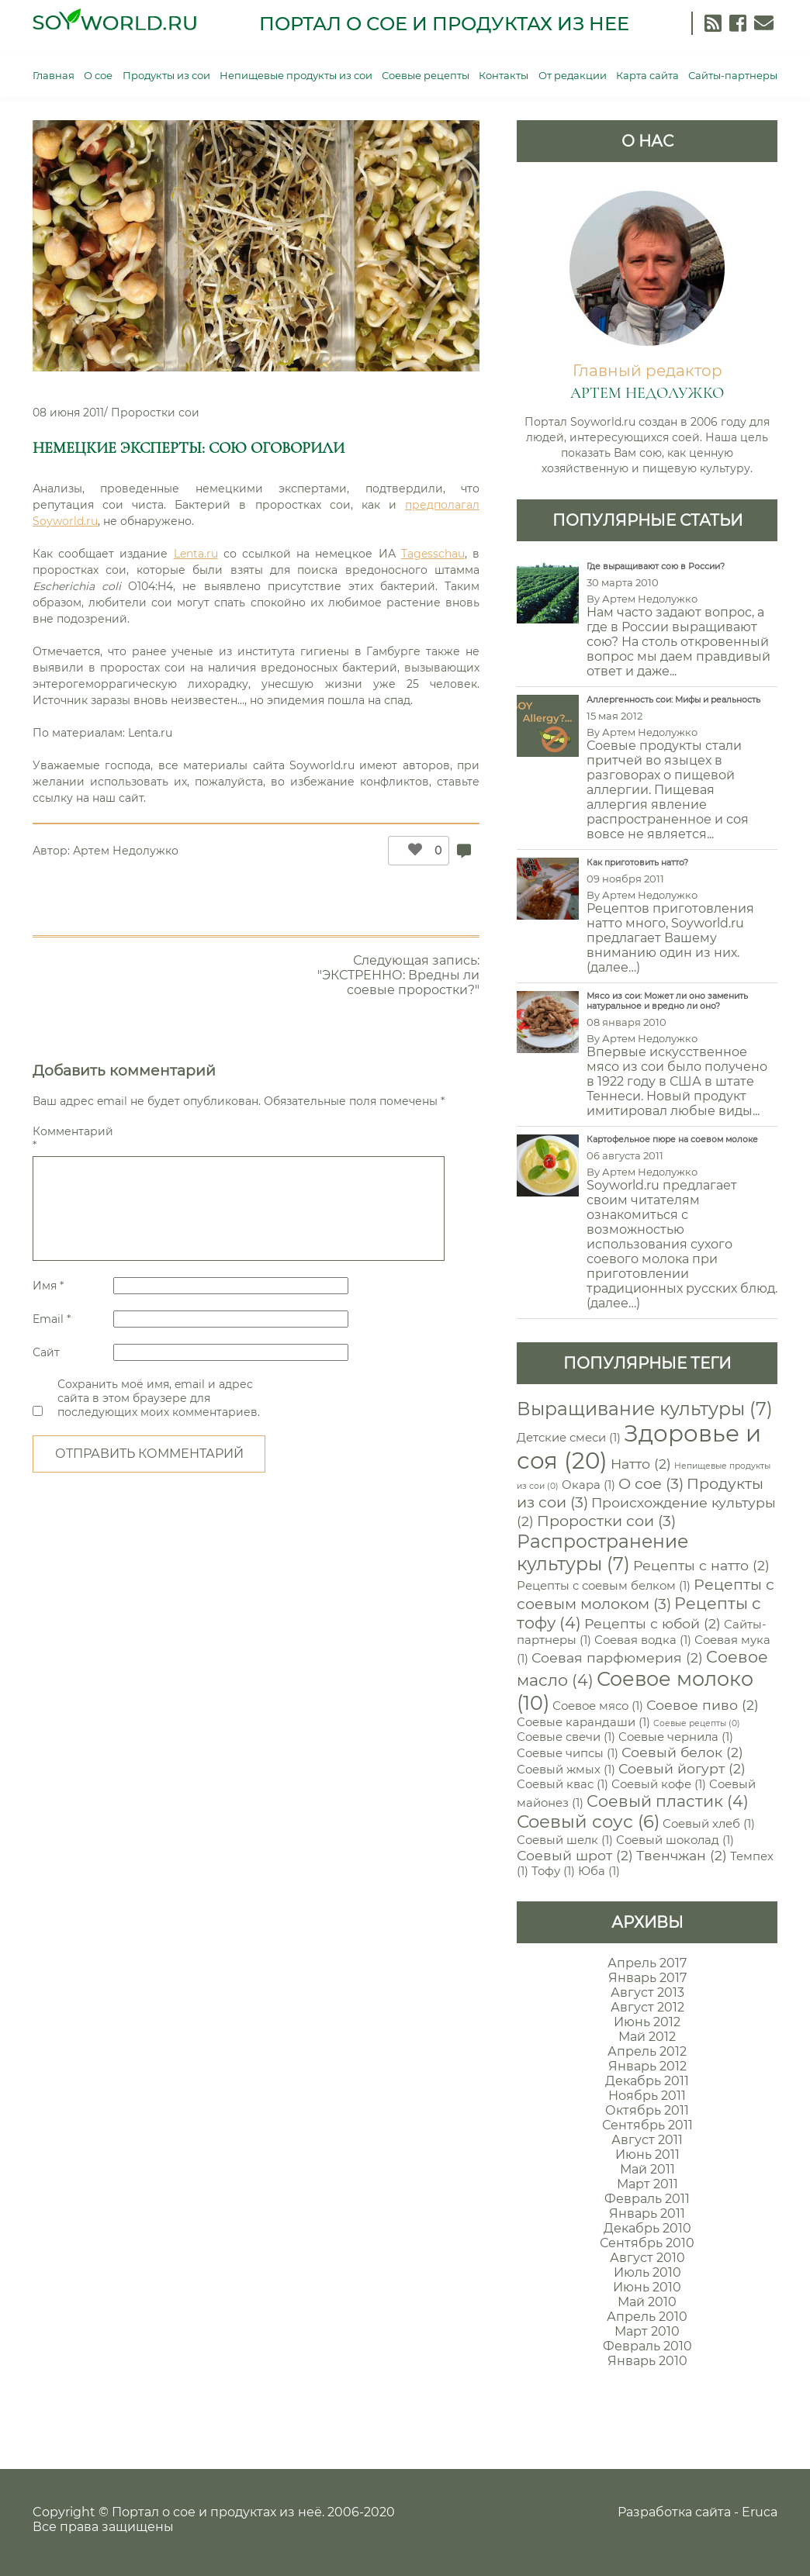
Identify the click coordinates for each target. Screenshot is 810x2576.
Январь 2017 (647, 1977)
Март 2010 (647, 2331)
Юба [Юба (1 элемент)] (599, 1871)
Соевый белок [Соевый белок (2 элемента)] (682, 1752)
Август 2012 (647, 2007)
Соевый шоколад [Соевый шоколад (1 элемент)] (675, 1840)
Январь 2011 (647, 2213)
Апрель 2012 (647, 2051)
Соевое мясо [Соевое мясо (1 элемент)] (597, 1706)
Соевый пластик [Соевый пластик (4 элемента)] (668, 1801)
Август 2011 (647, 2139)
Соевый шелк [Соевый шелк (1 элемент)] (565, 1840)
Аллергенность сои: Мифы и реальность (673, 700)
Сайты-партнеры (732, 75)
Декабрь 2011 (647, 2081)
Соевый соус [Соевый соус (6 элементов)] (588, 1821)
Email (52, 1319)
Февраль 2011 (647, 2198)
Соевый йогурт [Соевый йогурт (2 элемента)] (682, 1768)
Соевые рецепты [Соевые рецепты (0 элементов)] (696, 1723)
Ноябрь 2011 (647, 2095)
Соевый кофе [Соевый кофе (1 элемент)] (658, 1784)
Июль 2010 (647, 2272)
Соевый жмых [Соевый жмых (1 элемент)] (566, 1770)
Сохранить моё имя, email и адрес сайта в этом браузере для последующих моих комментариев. (158, 1398)
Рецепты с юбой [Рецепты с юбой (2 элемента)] (652, 1623)
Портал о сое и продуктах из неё (217, 2512)
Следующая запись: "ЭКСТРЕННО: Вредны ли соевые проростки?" (398, 975)
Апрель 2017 (647, 1963)
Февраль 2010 (647, 2346)
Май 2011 (647, 2169)
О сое (98, 75)
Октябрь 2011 (647, 2110)
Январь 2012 (647, 2066)
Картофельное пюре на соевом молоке (672, 1139)
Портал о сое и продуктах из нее (444, 23)
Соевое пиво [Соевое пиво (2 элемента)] (702, 1705)
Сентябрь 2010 (647, 2243)
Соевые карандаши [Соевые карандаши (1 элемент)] (583, 1722)
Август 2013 (647, 1992)
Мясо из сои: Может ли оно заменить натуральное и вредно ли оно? (667, 1001)
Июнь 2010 (647, 2287)
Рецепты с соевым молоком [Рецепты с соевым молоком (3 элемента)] (645, 1594)
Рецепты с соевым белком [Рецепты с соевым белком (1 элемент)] (604, 1586)
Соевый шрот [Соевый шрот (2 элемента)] (575, 1855)
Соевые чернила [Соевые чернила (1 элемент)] (675, 1737)
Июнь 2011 (647, 2154)
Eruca (759, 2512)
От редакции (572, 75)
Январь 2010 (647, 2360)
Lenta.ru (196, 554)
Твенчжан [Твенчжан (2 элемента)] (681, 1855)
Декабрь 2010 (647, 2228)
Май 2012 (647, 2036)
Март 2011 (647, 2184)
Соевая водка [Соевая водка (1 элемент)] (642, 1640)
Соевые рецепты (425, 75)
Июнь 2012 (647, 2022)
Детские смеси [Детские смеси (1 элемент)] (569, 1438)
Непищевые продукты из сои (296, 75)
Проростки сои (155, 413)
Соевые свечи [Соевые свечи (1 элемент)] (566, 1737)
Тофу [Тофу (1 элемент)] (553, 1871)
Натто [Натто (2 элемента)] (641, 1463)
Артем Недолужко (125, 851)
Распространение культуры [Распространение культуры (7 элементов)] (602, 1552)
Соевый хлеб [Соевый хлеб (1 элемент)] (709, 1824)
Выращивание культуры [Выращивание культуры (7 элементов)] (645, 1408)
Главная (53, 75)
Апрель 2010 (647, 2316)
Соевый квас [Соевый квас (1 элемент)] (562, 1784)
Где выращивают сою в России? (656, 566)
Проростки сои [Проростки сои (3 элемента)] (606, 1520)
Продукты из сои (166, 75)
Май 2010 (647, 2302)
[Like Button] (411, 851)
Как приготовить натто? (637, 863)
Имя (48, 1286)
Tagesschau (433, 554)
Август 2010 (647, 2257)
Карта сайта (647, 75)
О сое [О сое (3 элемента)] (651, 1483)
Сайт (46, 1352)
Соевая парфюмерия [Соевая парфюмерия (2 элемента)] (617, 1657)
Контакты (503, 75)
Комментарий (71, 1138)
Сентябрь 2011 (647, 2125)
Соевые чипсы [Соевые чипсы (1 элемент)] (567, 1753)
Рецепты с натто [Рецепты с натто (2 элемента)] (701, 1565)
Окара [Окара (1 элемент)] (588, 1485)
